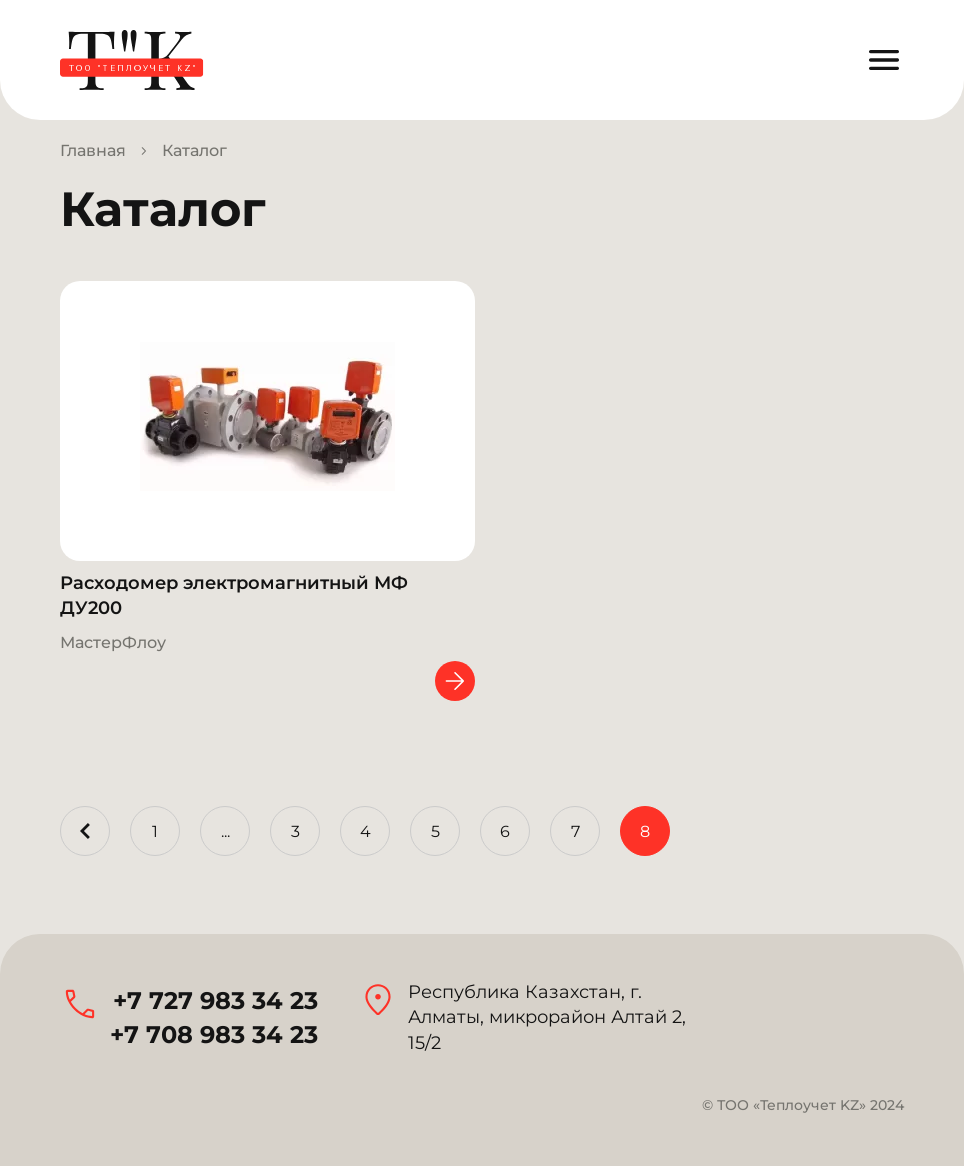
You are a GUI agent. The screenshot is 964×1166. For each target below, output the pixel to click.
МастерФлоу (113, 642)
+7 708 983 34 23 (214, 1034)
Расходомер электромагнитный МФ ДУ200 (234, 595)
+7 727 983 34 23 (215, 1000)
